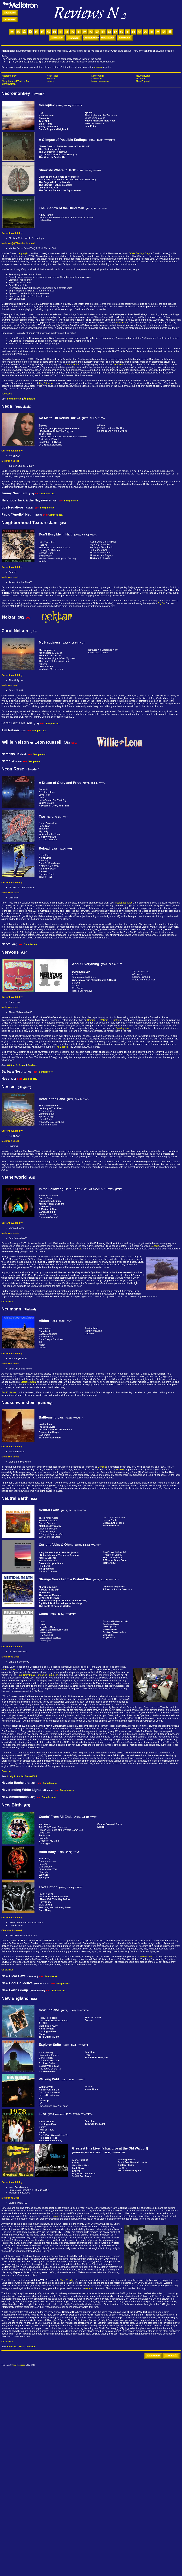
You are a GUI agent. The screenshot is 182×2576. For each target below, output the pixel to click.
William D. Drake (16, 1065)
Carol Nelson (9, 84)
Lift (79, 1248)
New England (143, 81)
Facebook (6, 393)
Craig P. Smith (8, 1669)
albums (98, 67)
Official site (7, 1301)
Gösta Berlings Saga (139, 253)
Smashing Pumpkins (47, 1675)
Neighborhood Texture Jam (16, 81)
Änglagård (23, 253)
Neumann (96, 78)
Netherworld (97, 75)
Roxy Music (29, 1675)
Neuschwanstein (100, 81)
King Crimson (45, 383)
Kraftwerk (119, 364)
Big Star (162, 603)
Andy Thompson (18, 2365)
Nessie (50, 81)
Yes (41, 1728)
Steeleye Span (28, 1382)
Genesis (155, 1246)
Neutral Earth (143, 75)
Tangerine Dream (71, 364)
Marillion (120, 1469)
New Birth (141, 78)
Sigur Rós (121, 322)
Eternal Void (31, 1776)
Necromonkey (9, 75)
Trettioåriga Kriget (124, 902)
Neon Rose (52, 75)
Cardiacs (32, 1065)
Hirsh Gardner (27, 2346)
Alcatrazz (90, 2288)
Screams (56, 2216)
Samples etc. (14, 398)
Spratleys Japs (123, 1028)
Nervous (51, 78)
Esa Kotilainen (8, 1392)
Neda (5, 78)
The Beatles (61, 1046)
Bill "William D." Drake (107, 1020)
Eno (20, 1675)
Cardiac (91, 1020)
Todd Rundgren (68, 2280)
